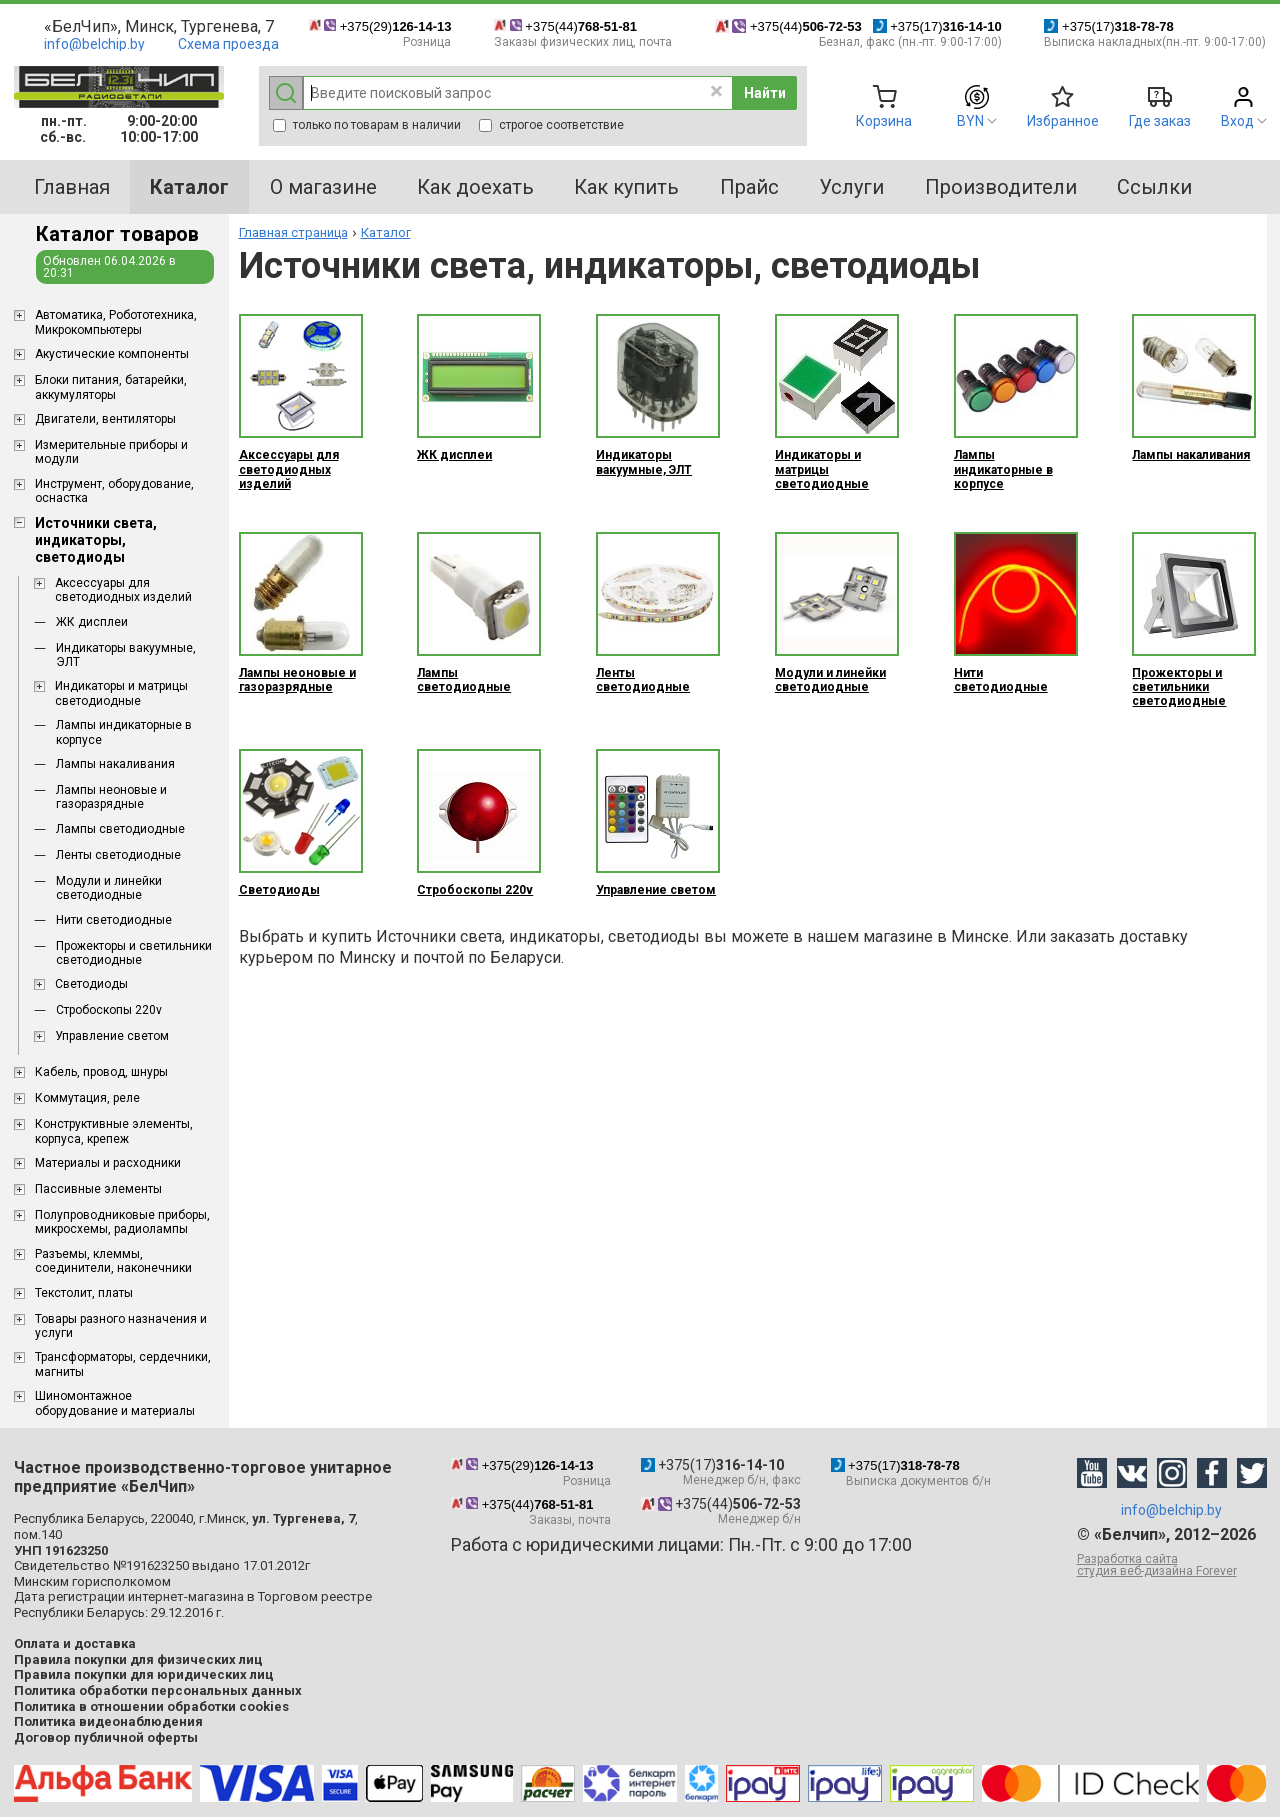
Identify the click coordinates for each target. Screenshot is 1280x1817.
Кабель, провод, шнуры (101, 1072)
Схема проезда (228, 44)
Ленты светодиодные (118, 855)
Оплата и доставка (75, 1643)
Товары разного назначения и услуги (121, 1326)
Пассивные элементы (98, 1189)
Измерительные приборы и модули (111, 452)
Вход (1237, 121)
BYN (970, 121)
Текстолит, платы (84, 1293)
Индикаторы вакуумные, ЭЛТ (126, 655)
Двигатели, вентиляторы (105, 419)
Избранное (1063, 121)
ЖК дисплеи (92, 622)
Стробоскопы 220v (109, 1010)
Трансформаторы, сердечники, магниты (123, 1364)
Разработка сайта (1172, 1565)
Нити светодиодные (114, 920)
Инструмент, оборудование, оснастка (114, 491)
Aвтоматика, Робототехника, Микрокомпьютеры (116, 322)
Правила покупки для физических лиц (138, 1659)
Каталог (386, 232)
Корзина (884, 121)
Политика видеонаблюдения (108, 1721)
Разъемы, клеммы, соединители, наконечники (113, 1261)
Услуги (851, 187)
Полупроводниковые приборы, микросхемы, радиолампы (122, 1222)
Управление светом (112, 1036)
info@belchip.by (94, 44)
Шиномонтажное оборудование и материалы (115, 1403)
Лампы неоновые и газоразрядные (111, 797)
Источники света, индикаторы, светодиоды (96, 540)
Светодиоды (91, 984)
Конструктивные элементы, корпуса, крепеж (114, 1131)
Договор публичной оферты (106, 1737)
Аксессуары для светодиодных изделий (123, 590)
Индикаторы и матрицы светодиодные (121, 693)
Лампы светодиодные (120, 829)
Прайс (749, 187)
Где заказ (1160, 121)
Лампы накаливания (115, 764)
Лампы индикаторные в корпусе (124, 732)
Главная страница (293, 232)
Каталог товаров (117, 234)
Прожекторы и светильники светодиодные (134, 953)
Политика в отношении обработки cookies (151, 1706)
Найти (765, 93)
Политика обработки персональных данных (158, 1690)
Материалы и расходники (108, 1163)
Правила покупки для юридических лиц (144, 1674)
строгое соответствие (551, 125)
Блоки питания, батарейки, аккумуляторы (111, 387)
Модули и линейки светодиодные (109, 888)
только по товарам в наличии (367, 125)
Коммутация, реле (87, 1098)
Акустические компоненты (112, 354)
